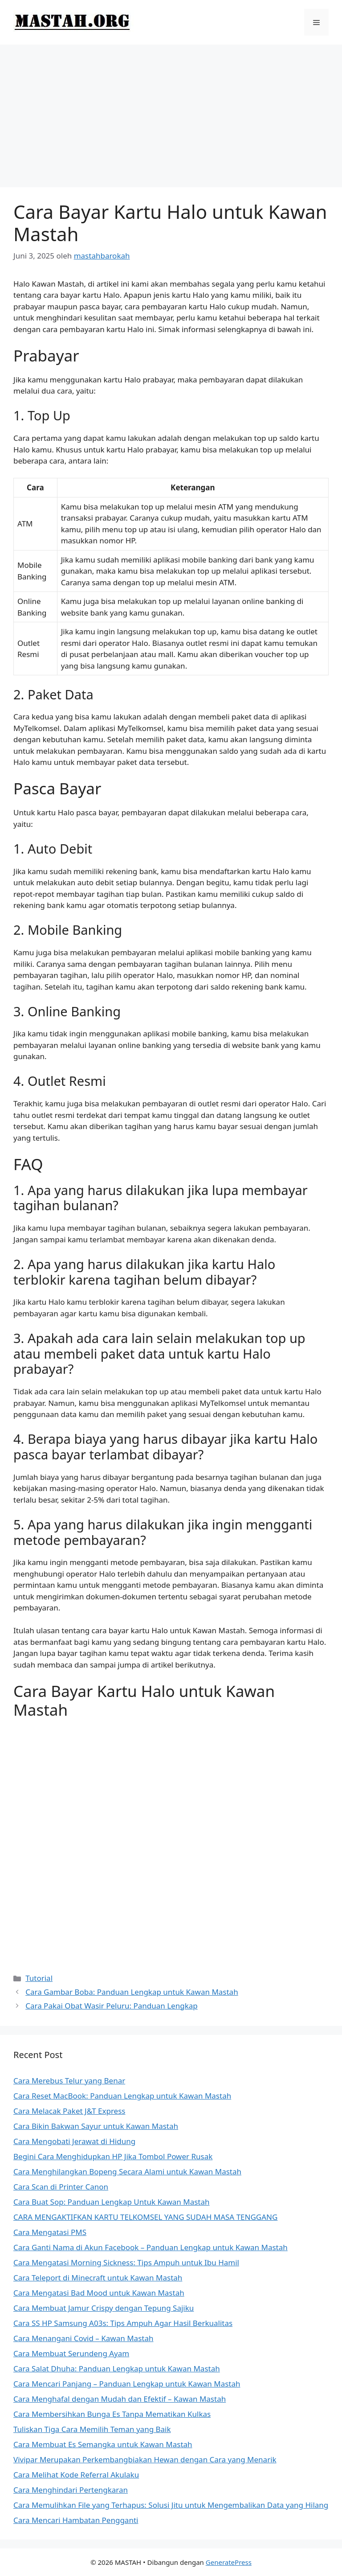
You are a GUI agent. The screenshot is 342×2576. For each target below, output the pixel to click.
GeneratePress (229, 2562)
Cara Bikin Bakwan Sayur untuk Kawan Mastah (95, 2126)
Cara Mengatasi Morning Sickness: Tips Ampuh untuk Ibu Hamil (126, 2262)
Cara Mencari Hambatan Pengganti (75, 2520)
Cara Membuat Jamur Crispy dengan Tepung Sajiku (103, 2308)
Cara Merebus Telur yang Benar (69, 2080)
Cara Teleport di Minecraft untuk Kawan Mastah (97, 2277)
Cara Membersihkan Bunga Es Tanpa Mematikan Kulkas (112, 2414)
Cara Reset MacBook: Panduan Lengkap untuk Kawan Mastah (122, 2096)
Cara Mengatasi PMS (49, 2232)
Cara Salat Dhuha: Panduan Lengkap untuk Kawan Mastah (116, 2368)
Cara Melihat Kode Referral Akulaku (76, 2474)
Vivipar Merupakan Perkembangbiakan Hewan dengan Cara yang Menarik (145, 2459)
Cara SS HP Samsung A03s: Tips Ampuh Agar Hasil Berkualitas (122, 2323)
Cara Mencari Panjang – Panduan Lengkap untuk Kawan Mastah (126, 2384)
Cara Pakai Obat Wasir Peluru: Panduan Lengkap (111, 2006)
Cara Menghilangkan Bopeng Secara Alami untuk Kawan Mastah (127, 2171)
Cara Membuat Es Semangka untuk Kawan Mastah (102, 2444)
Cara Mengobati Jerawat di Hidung (74, 2141)
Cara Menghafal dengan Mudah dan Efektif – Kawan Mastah (119, 2399)
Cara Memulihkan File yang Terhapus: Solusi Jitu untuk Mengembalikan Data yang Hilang (170, 2505)
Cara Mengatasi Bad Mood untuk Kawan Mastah (98, 2293)
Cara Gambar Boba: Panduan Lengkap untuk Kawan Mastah (131, 1992)
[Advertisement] (171, 111)
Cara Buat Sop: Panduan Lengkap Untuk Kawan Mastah (111, 2202)
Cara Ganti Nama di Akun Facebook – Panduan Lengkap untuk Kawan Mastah (150, 2247)
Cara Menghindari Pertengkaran (70, 2490)
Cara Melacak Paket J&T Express (69, 2111)
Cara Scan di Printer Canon (60, 2187)
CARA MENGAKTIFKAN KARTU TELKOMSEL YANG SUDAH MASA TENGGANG (145, 2217)
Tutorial (39, 1978)
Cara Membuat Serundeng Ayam (71, 2353)
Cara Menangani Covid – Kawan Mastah (83, 2338)
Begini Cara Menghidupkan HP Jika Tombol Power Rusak (112, 2156)
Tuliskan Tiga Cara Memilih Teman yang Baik (92, 2429)
